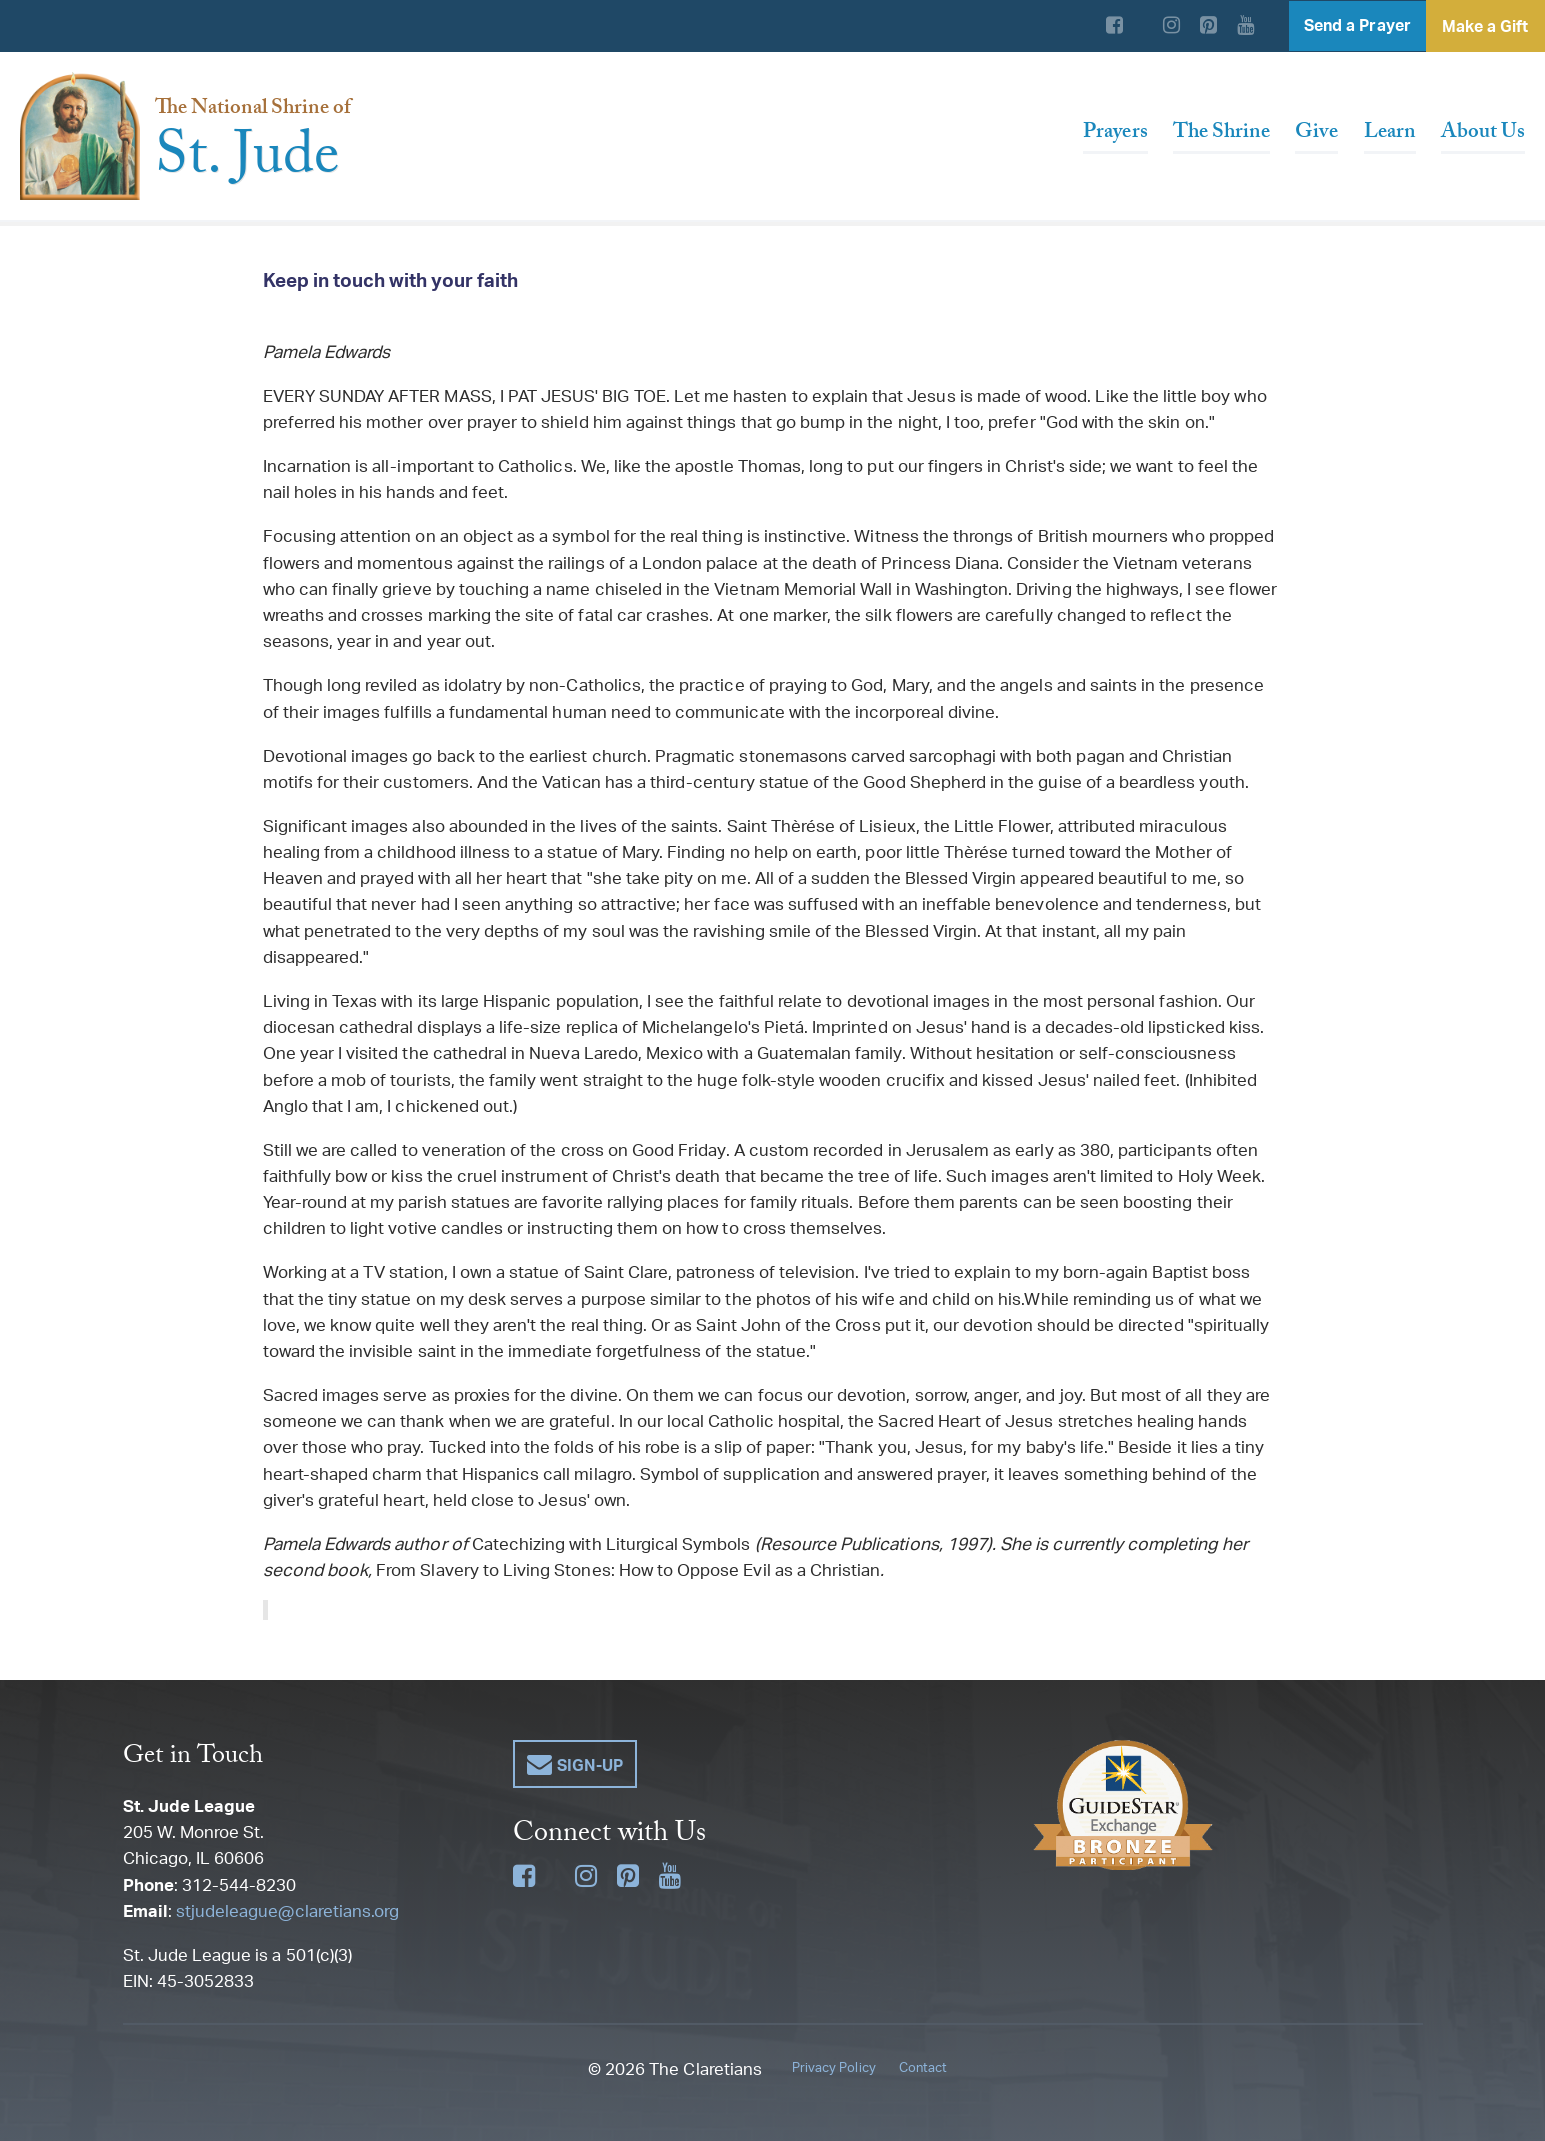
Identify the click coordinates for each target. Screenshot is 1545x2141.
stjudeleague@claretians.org (287, 1910)
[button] (576, 1764)
